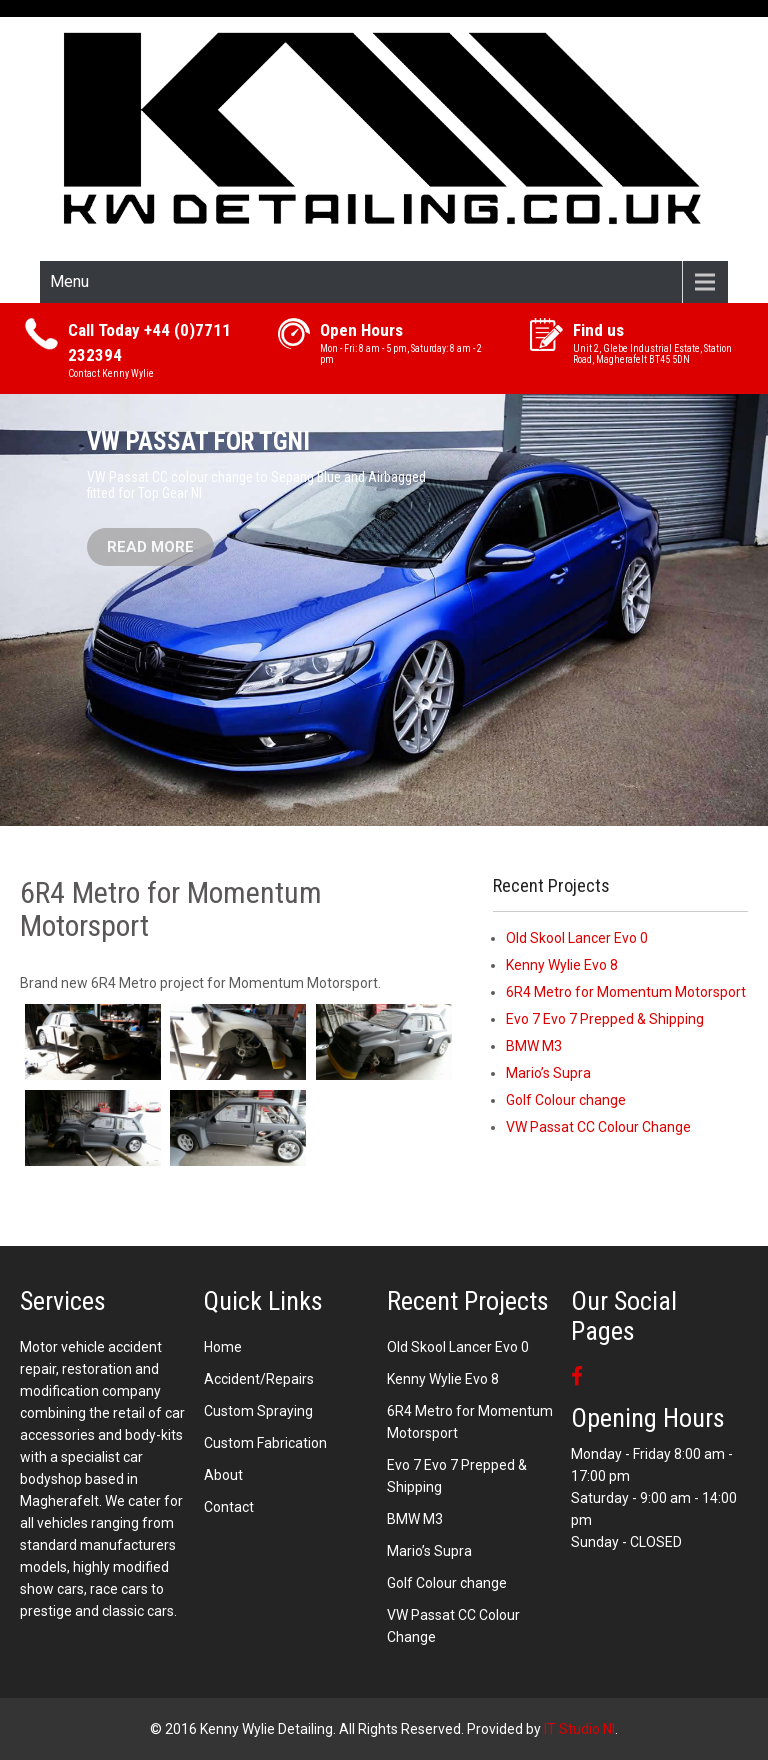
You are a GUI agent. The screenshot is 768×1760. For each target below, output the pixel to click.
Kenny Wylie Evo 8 (562, 965)
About (223, 1475)
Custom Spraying (258, 1411)
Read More (150, 547)
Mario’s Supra (548, 1073)
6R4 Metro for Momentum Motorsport (626, 992)
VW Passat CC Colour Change (598, 1127)
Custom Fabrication (265, 1443)
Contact (229, 1507)
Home (223, 1347)
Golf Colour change (566, 1100)
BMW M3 (534, 1046)
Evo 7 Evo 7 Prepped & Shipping (605, 1019)
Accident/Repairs (259, 1379)
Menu (69, 281)
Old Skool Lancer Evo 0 (577, 938)
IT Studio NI (579, 1729)
